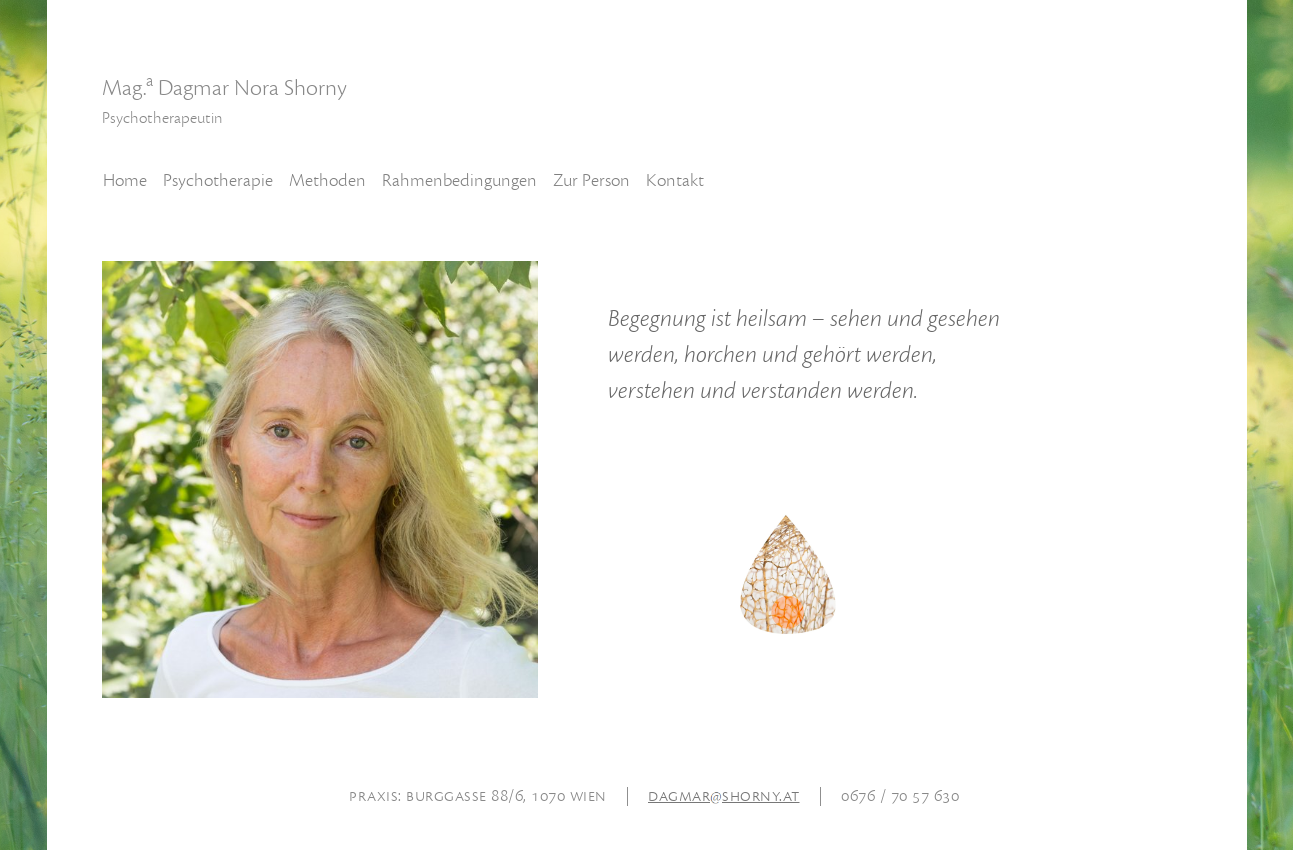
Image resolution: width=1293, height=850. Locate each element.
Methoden (327, 180)
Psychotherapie (218, 180)
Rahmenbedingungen (459, 180)
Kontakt (675, 180)
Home (125, 180)
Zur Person (591, 180)
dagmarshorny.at (724, 795)
